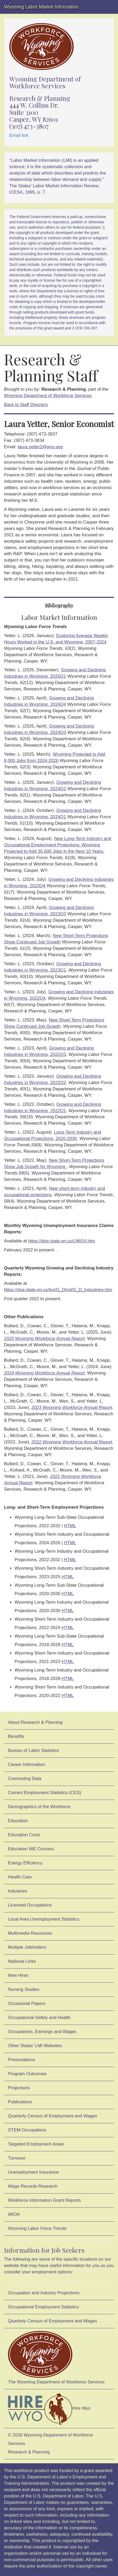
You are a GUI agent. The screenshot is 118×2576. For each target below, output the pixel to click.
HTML (70, 1525)
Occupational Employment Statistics (43, 2306)
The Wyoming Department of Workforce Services (56, 2357)
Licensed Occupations (30, 1905)
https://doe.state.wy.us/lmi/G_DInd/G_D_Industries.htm (58, 1289)
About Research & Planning (35, 1722)
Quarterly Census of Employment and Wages (52, 2115)
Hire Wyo (49, 2408)
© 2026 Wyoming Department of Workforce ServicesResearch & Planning (50, 2444)
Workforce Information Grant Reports (44, 2200)
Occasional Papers (26, 2003)
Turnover (17, 2158)
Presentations (21, 2059)
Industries (17, 1891)
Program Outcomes (27, 2073)
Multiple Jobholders (27, 1947)
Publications (20, 2101)
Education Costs (24, 1834)
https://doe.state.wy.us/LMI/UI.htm (61, 1240)
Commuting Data (24, 1778)
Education (18, 1820)
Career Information (26, 1764)
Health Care (20, 1876)
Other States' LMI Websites (35, 2045)
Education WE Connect (31, 1848)
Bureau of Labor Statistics (33, 1750)
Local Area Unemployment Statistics (43, 1919)
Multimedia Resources (30, 1933)
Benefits (16, 1736)
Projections (19, 2087)
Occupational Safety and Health (39, 2017)
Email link (18, 135)
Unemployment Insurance (33, 2172)
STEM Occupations (27, 2130)
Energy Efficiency (25, 1862)
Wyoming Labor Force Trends (37, 2228)
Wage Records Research (33, 2186)
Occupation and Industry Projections (44, 2292)
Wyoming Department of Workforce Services (48, 395)
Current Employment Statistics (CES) (44, 1792)
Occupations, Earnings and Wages (42, 2031)
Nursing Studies (23, 1989)
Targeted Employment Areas (36, 2144)
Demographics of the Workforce (39, 1806)
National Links (22, 1961)
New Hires (18, 1975)
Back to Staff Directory (26, 404)
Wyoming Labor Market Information (41, 7)
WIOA (14, 2214)
